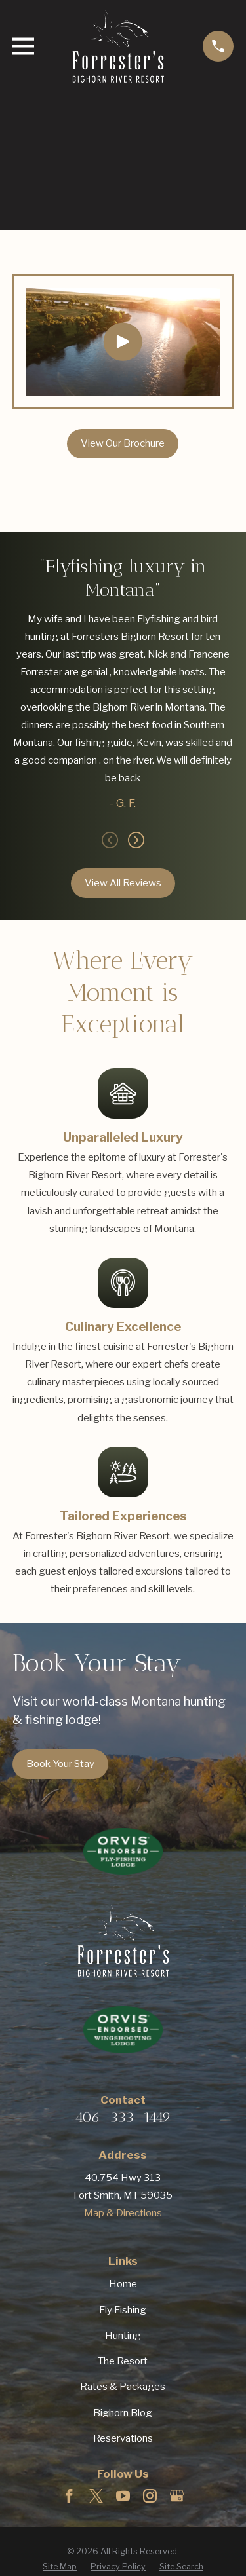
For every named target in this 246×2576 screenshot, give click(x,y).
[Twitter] (96, 2496)
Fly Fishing (122, 2310)
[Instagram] (150, 2496)
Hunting (123, 2336)
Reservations (123, 2438)
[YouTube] (123, 2496)
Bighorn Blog (122, 2413)
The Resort (123, 2361)
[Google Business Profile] (177, 2496)
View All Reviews (123, 883)
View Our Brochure (123, 443)
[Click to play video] (123, 342)
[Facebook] (69, 2496)
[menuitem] (60, 2567)
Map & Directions (123, 2213)
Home (123, 2284)
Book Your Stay (60, 1764)
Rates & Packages (122, 2387)
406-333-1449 (123, 2117)
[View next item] (136, 840)
